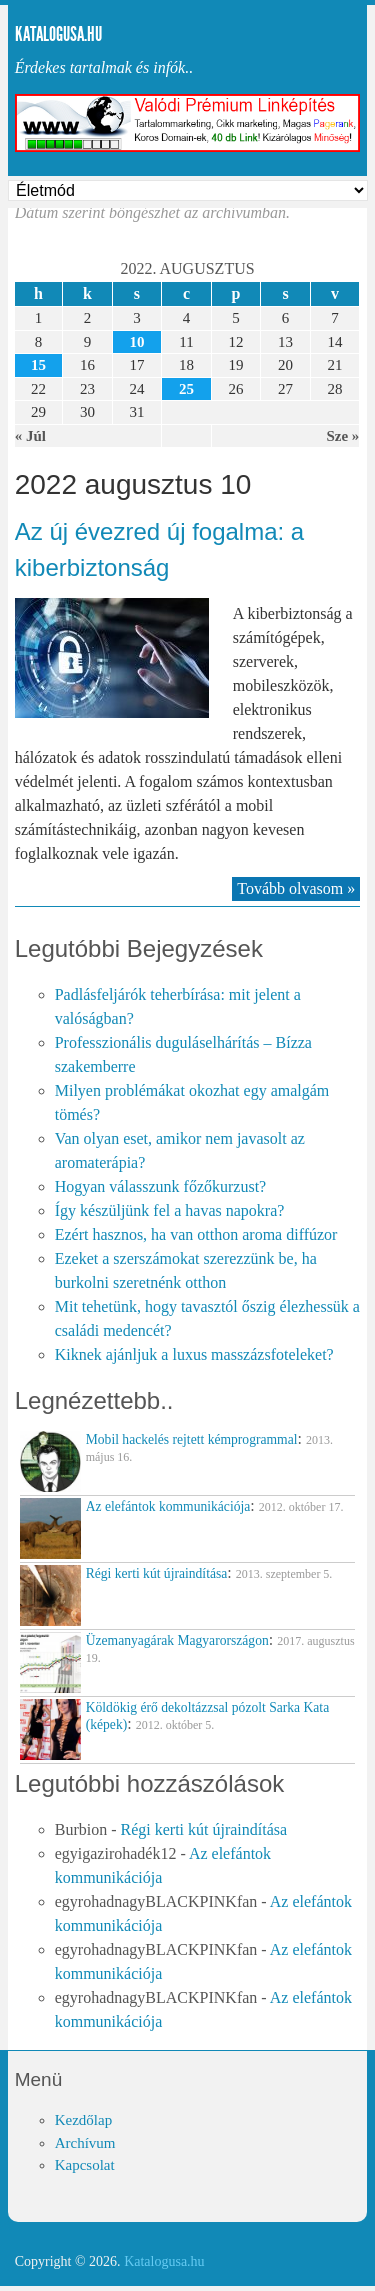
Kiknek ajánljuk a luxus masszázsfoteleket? (194, 1354)
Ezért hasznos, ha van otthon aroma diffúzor (196, 1234)
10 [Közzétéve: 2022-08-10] (136, 342)
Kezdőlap (83, 2120)
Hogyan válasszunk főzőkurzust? (161, 1186)
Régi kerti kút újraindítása (203, 1829)
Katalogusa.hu (58, 34)
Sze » (342, 436)
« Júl (30, 436)
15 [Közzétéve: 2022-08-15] (38, 365)
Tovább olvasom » (296, 888)
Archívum (85, 2143)
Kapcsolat (85, 2165)
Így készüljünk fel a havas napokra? (170, 1210)
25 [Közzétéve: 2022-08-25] (186, 389)
